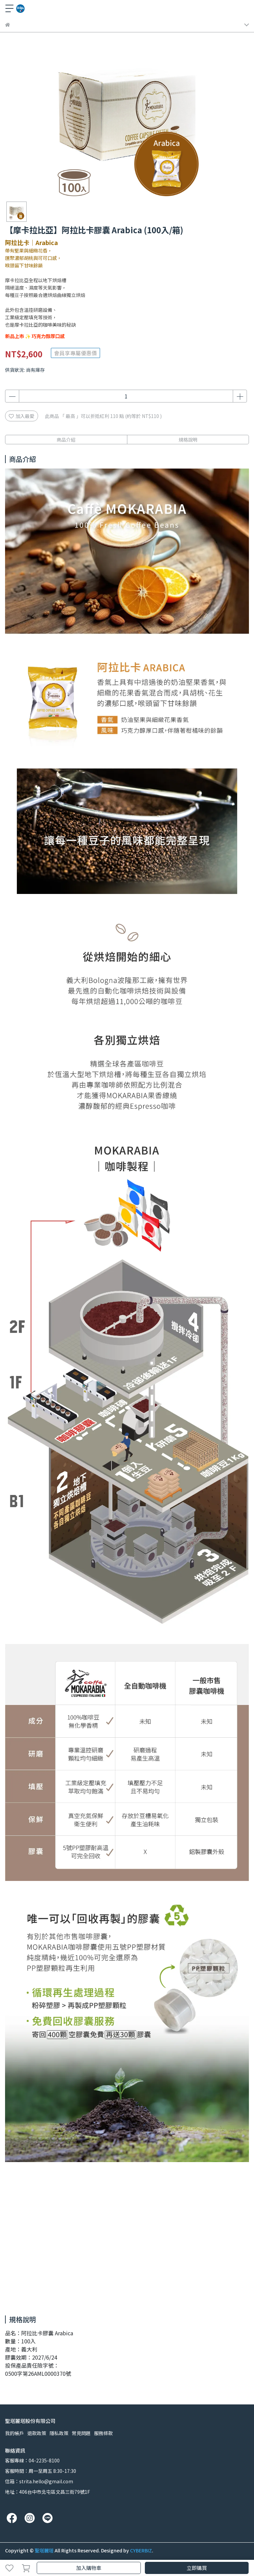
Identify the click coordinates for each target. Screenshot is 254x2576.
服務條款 (103, 2433)
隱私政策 (59, 2433)
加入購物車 (88, 2567)
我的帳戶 (14, 2433)
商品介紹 (66, 439)
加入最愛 (21, 416)
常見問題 (81, 2433)
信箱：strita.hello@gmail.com (39, 2481)
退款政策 (36, 2433)
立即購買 (197, 2567)
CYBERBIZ (141, 2550)
